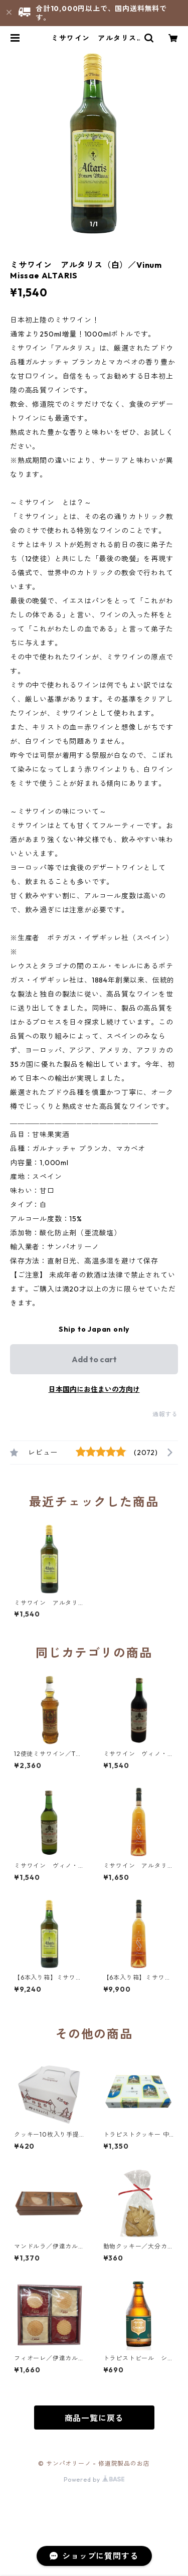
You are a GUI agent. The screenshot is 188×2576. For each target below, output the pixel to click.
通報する (165, 1414)
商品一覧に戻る (94, 2418)
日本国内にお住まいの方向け (94, 1389)
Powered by (94, 2479)
